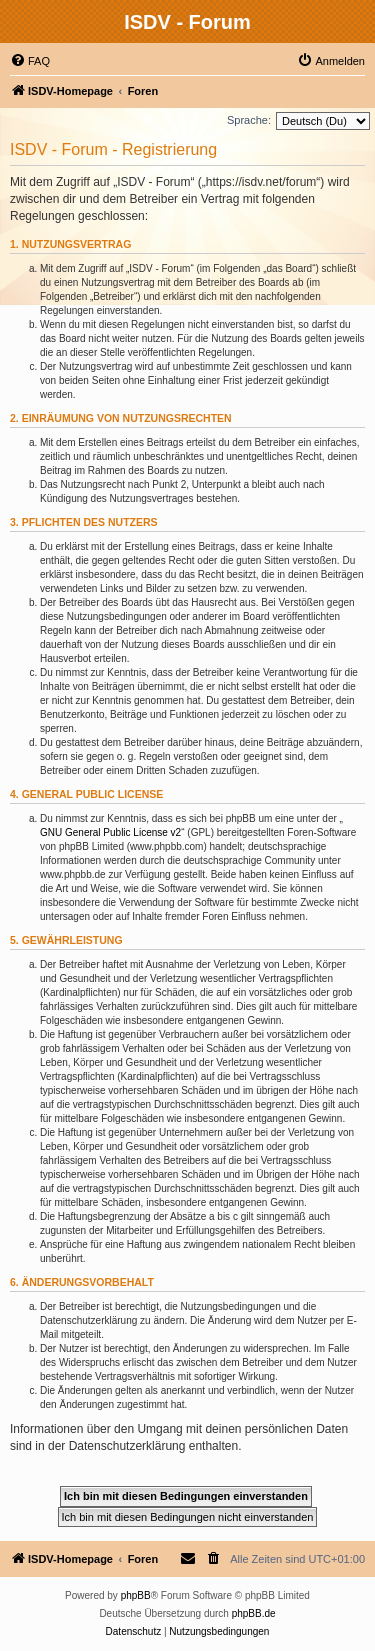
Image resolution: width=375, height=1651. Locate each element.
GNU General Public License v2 (110, 832)
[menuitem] (30, 61)
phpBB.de (254, 1613)
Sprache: (249, 120)
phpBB (136, 1595)
